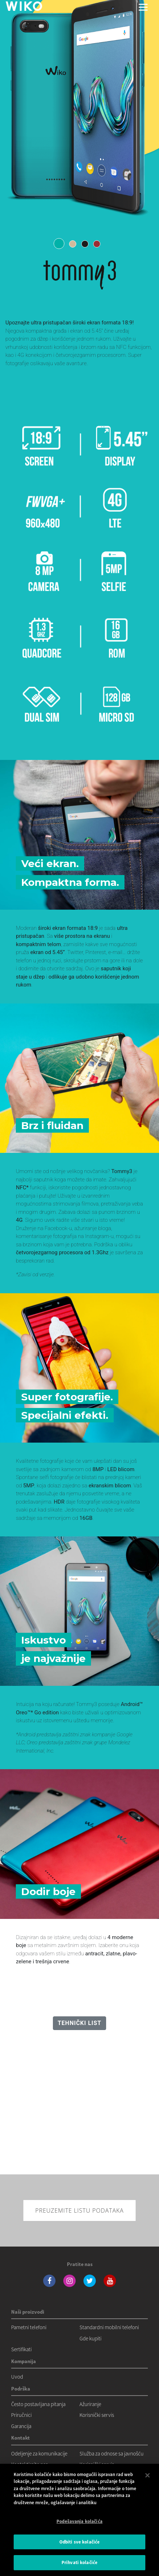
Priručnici (21, 2414)
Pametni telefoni (28, 2327)
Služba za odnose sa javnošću (112, 2453)
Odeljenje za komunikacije (39, 2453)
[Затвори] (147, 2475)
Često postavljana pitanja (38, 2404)
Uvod (17, 2376)
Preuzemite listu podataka (79, 2210)
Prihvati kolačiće (79, 2562)
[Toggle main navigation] (143, 7)
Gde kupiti (90, 2338)
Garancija (21, 2426)
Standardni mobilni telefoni (109, 2327)
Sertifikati (21, 2349)
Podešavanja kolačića (79, 2521)
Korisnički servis (97, 2414)
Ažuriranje (90, 2404)
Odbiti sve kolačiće (79, 2542)
